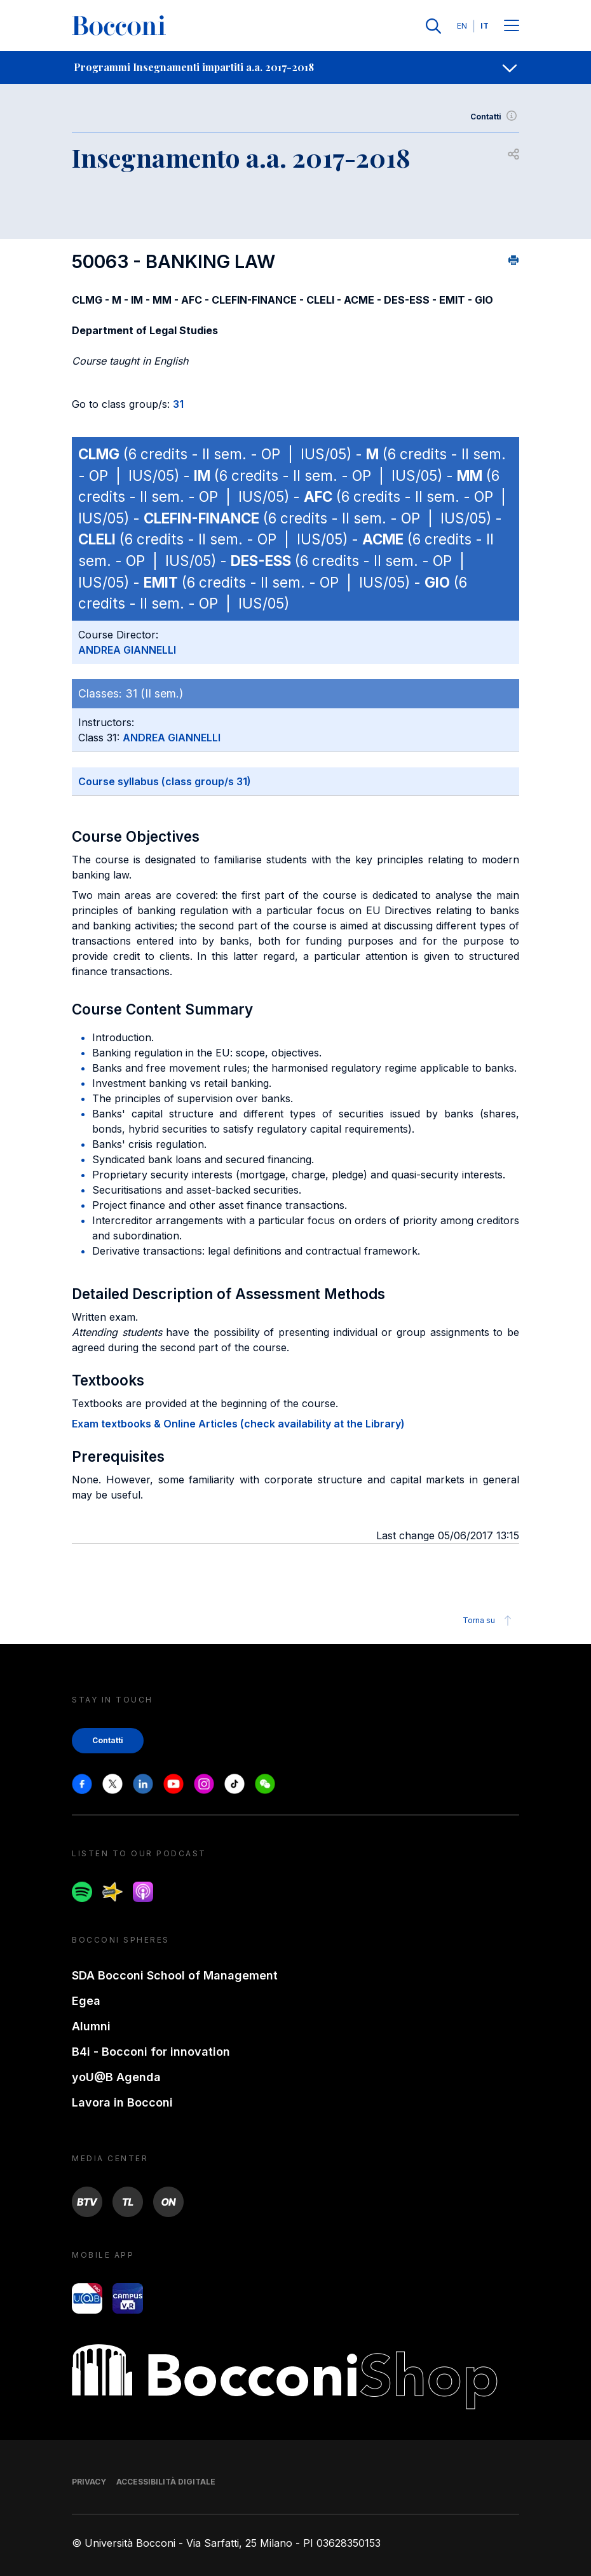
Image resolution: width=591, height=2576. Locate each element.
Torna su (489, 1620)
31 (178, 404)
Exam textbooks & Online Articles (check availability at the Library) (238, 1423)
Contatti (494, 117)
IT (484, 25)
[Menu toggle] (511, 26)
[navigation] (295, 67)
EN (462, 25)
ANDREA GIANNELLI (127, 650)
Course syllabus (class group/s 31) (164, 781)
